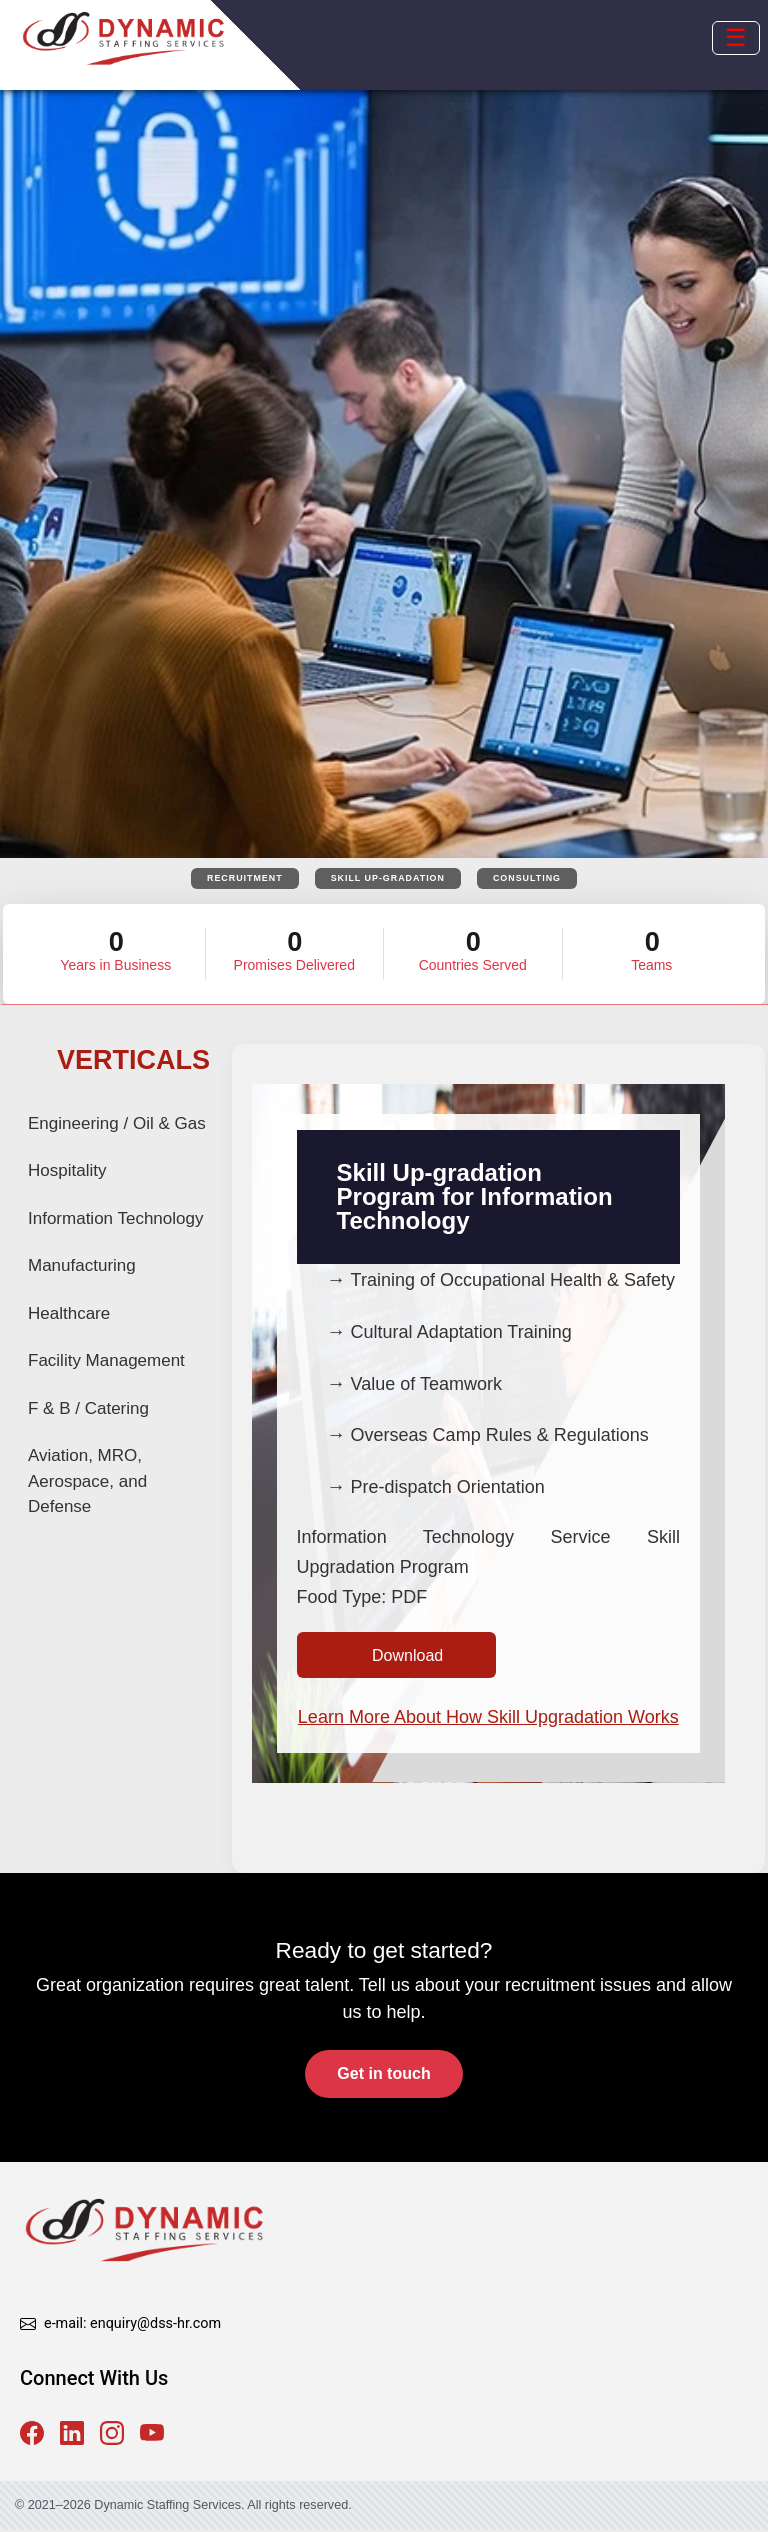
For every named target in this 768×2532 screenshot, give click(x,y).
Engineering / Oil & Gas (117, 1124)
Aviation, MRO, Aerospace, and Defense (87, 1482)
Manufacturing (82, 1266)
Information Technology (115, 1219)
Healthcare (69, 1314)
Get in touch (383, 2076)
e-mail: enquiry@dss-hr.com (132, 2325)
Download (407, 1656)
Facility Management (106, 1361)
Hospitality (67, 1171)
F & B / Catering (88, 1409)
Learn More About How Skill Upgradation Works (488, 1719)
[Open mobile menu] (736, 38)
